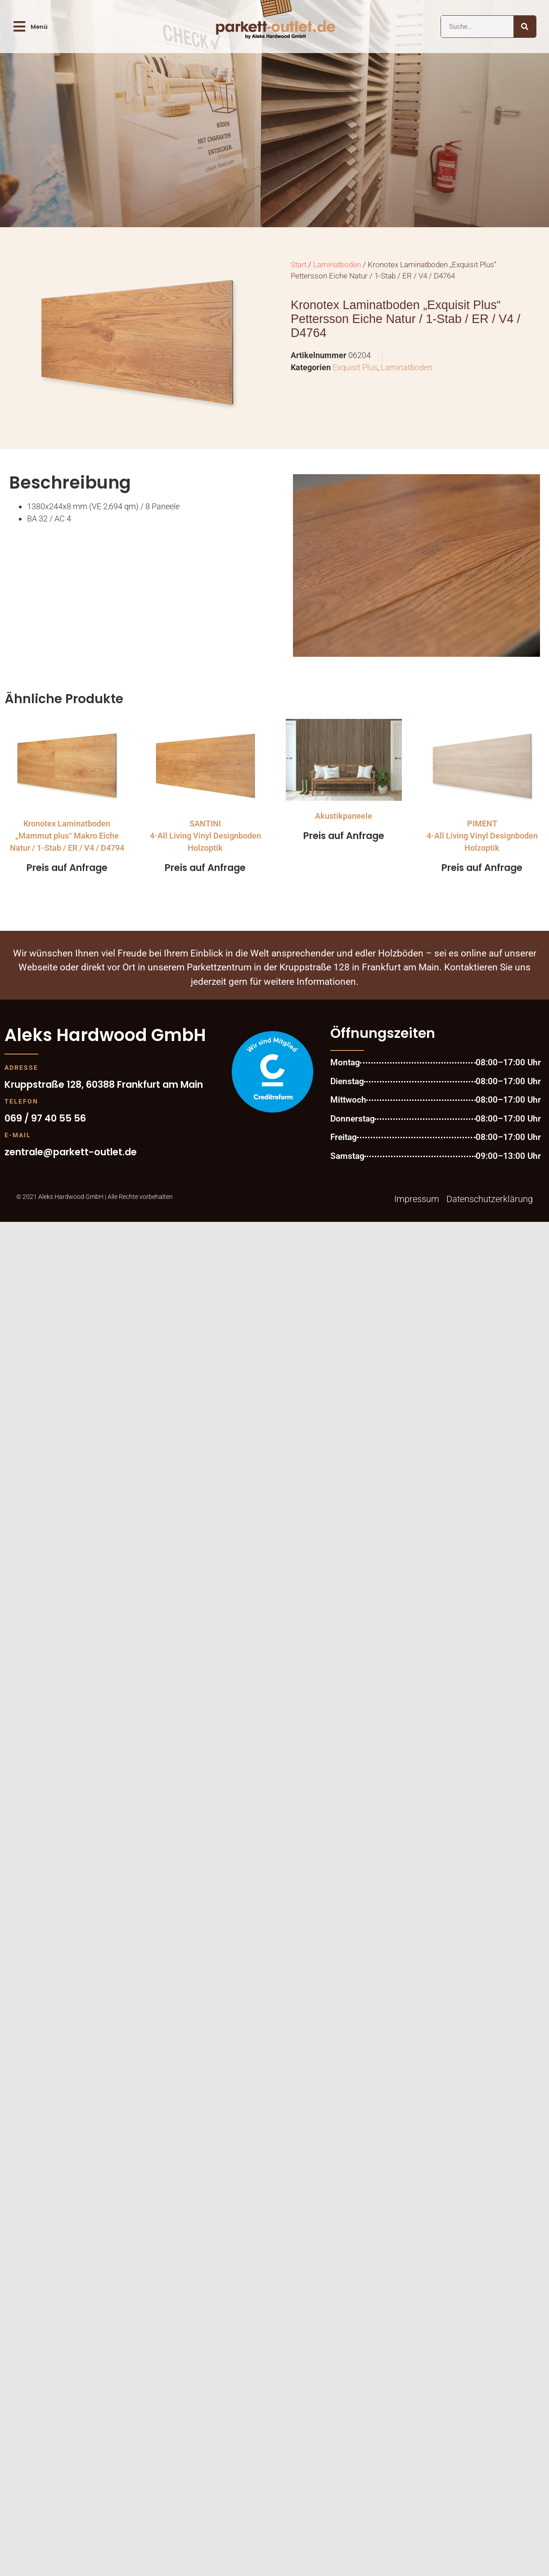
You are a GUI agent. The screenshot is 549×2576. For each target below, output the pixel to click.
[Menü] (19, 26)
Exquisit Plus (355, 367)
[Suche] (524, 26)
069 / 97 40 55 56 (45, 1118)
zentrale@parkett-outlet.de (70, 1151)
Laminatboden (337, 264)
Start (298, 264)
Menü (39, 26)
